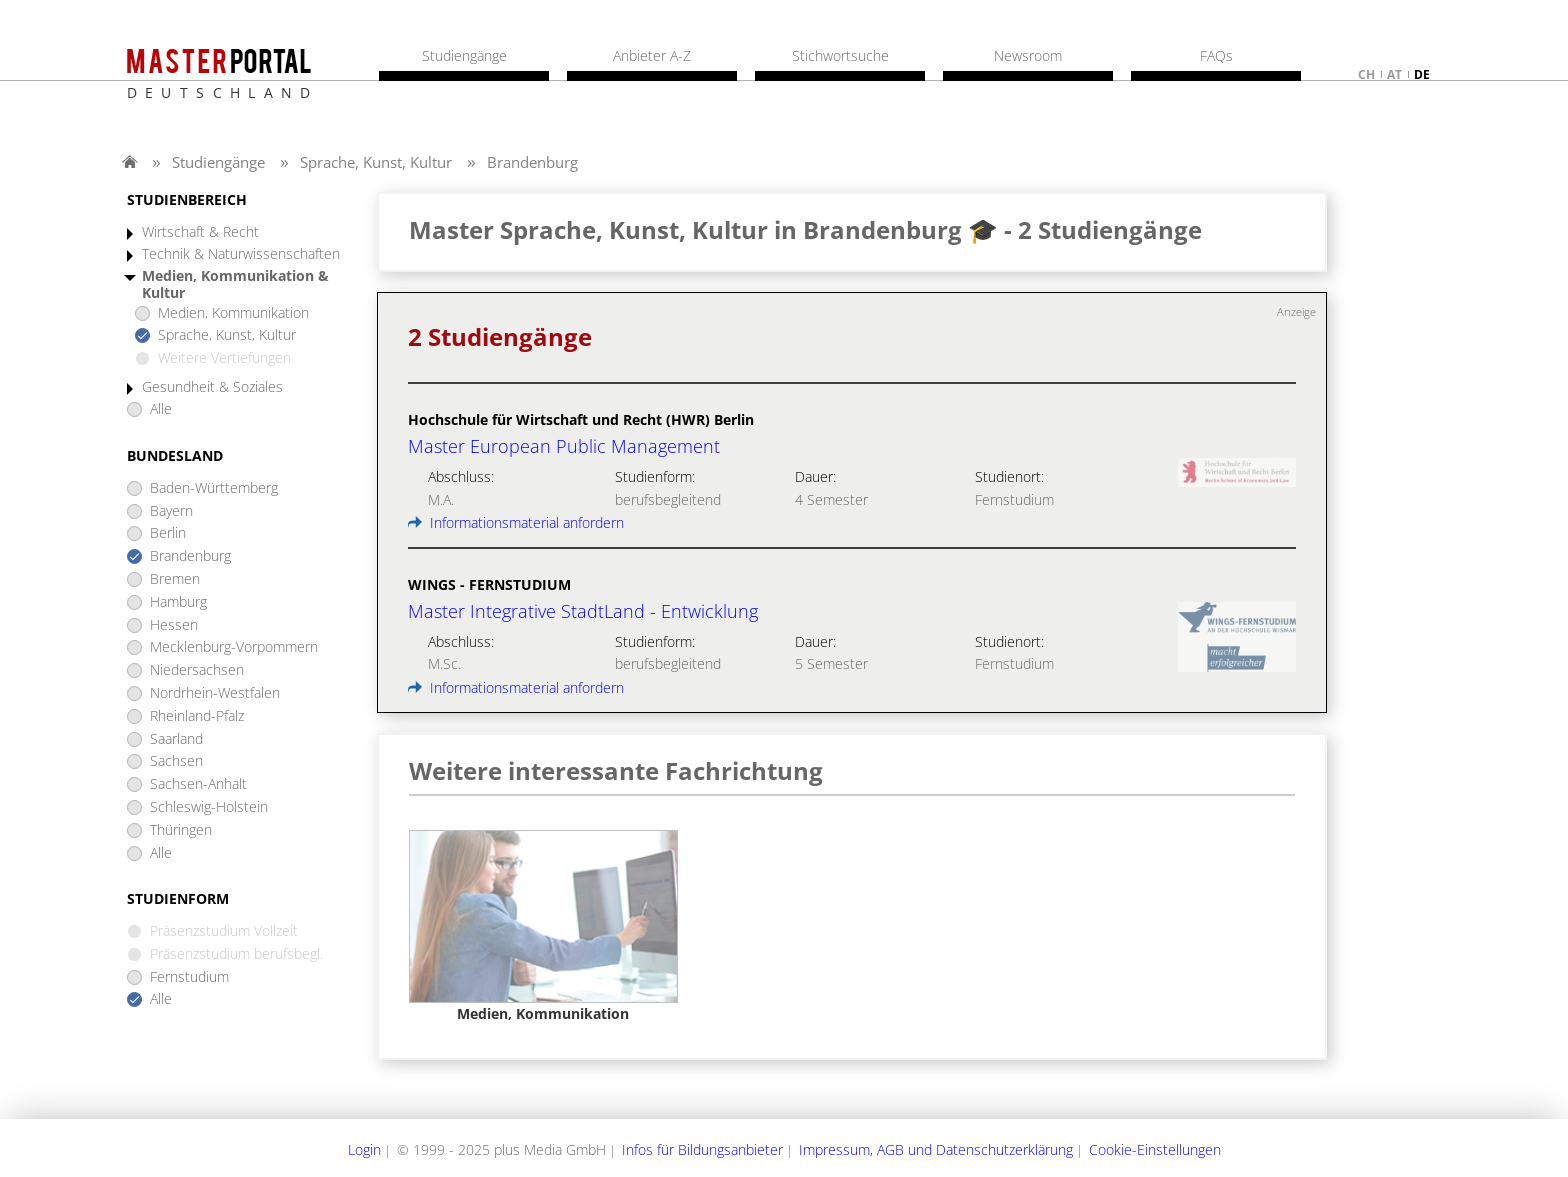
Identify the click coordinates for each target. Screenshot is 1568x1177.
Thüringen (181, 830)
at (1394, 74)
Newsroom (1028, 56)
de (1422, 74)
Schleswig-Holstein (209, 807)
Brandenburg (532, 162)
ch (1366, 74)
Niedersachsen (197, 670)
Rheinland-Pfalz (197, 716)
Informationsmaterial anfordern (516, 522)
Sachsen (176, 761)
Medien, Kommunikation (233, 313)
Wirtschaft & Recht (200, 232)
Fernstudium (189, 977)
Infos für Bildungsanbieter (702, 1149)
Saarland (176, 739)
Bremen (175, 579)
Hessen (174, 625)
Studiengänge (218, 162)
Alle (161, 409)
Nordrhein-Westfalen (215, 693)
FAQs (1216, 56)
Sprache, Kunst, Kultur (376, 162)
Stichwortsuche (840, 56)
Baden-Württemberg (214, 488)
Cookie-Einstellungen (1155, 1149)
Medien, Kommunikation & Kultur (235, 285)
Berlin (168, 533)
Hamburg (178, 602)
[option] (543, 926)
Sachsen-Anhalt (198, 784)
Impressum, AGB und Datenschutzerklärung (936, 1149)
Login (364, 1149)
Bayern (171, 511)
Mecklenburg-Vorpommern (234, 647)
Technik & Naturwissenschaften (241, 254)
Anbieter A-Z (652, 56)
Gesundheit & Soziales (212, 387)
